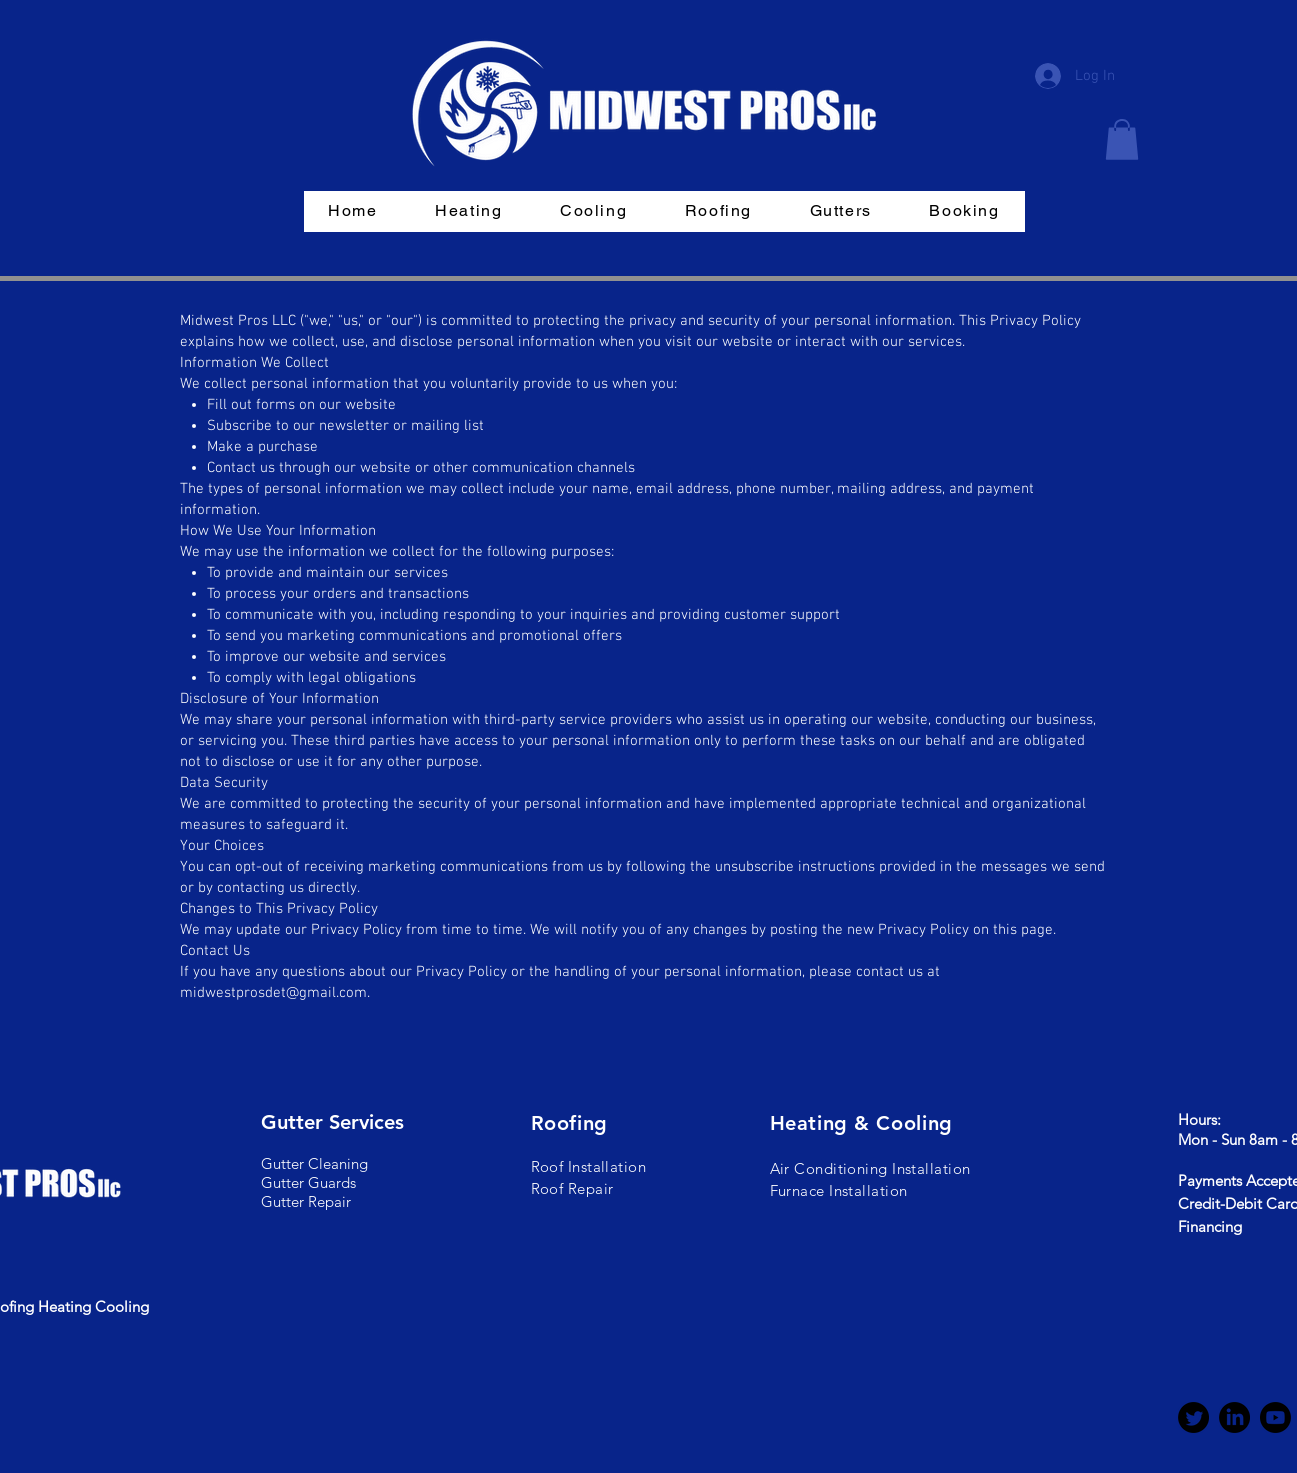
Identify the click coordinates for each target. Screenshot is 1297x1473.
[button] (1122, 139)
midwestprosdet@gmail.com (273, 993)
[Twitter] (1193, 1417)
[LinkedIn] (1234, 1417)
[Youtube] (1275, 1417)
